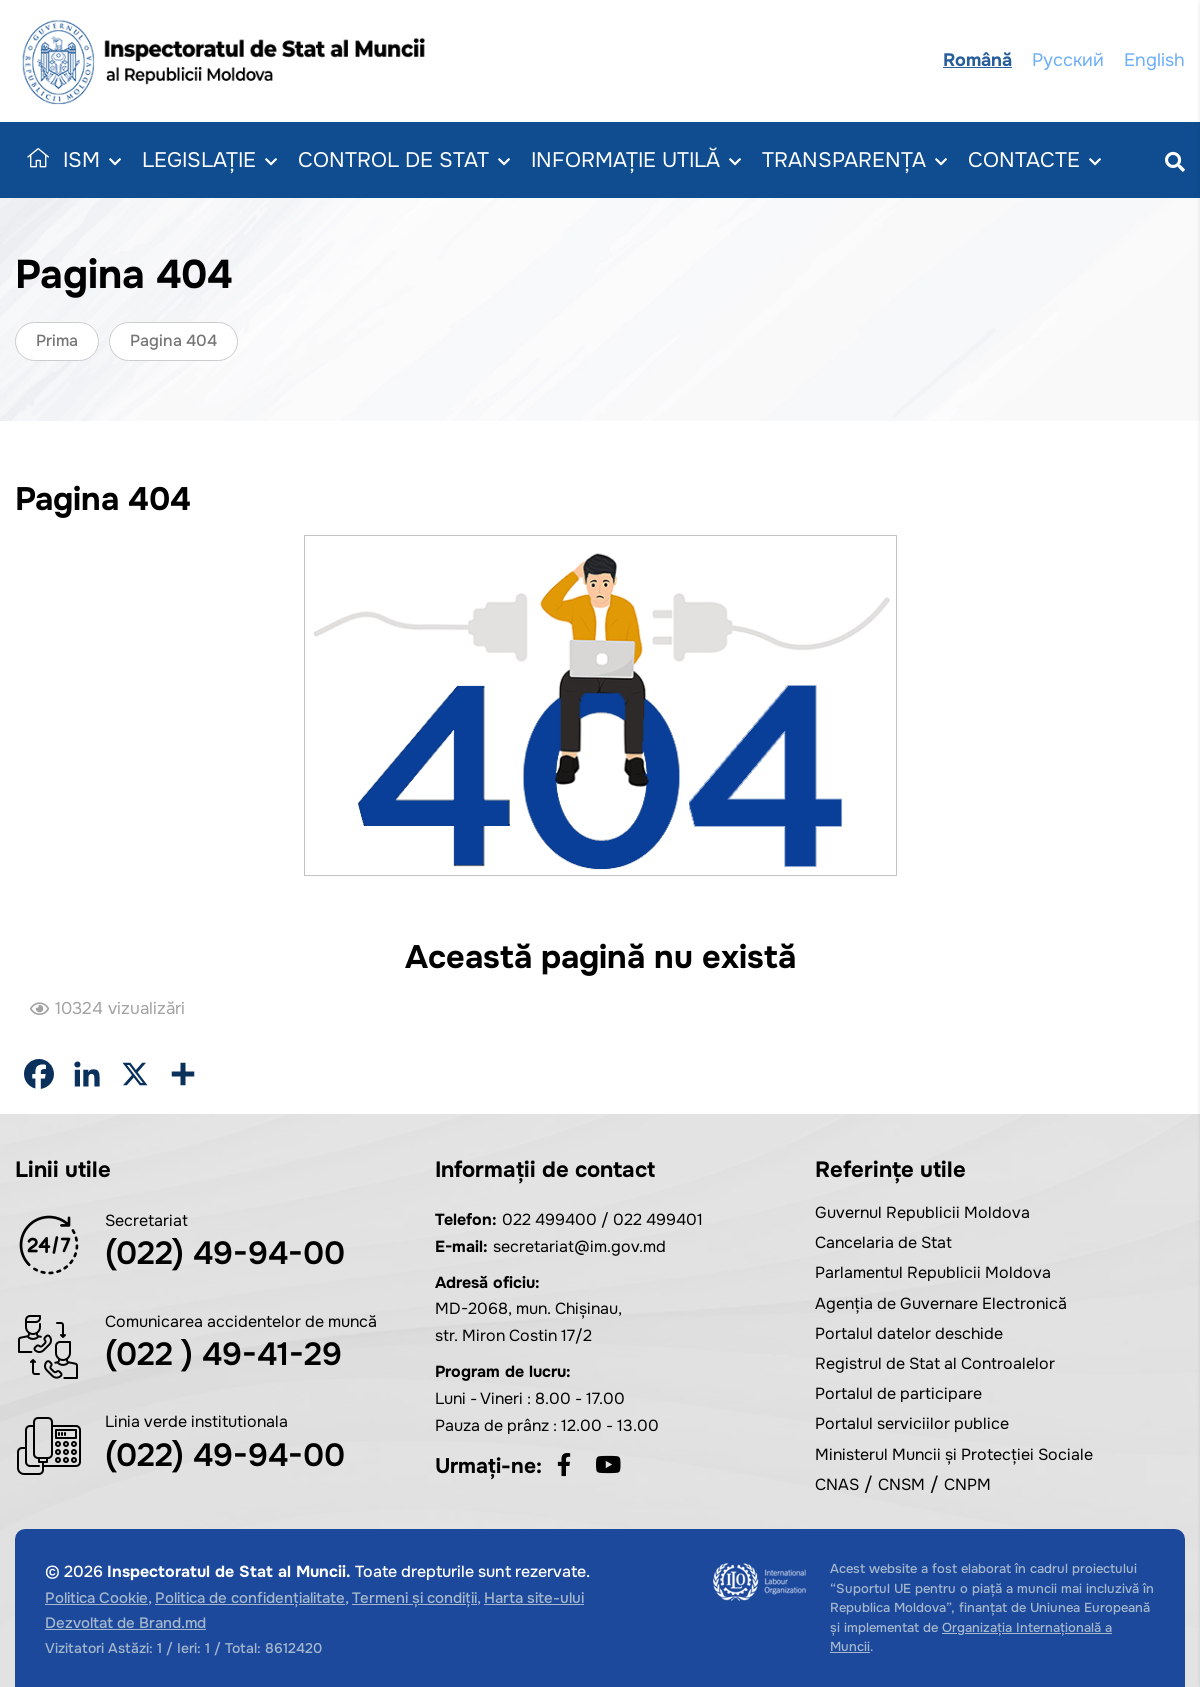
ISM (92, 161)
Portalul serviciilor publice (912, 1423)
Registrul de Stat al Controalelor (935, 1363)
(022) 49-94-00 (225, 1253)
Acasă (34, 160)
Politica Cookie (96, 1598)
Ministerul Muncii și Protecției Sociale (954, 1454)
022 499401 (658, 1219)
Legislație (209, 161)
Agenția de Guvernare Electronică (941, 1303)
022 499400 (549, 1219)
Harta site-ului (534, 1598)
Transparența (854, 161)
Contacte (1034, 161)
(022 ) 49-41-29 (223, 1354)
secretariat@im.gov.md (579, 1246)
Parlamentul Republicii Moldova (933, 1272)
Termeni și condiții (414, 1598)
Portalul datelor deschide (909, 1333)
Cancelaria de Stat (883, 1242)
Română (977, 60)
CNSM (901, 1484)
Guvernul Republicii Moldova (922, 1212)
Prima (57, 340)
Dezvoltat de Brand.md (125, 1623)
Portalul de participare (898, 1393)
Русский (1068, 60)
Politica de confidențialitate (250, 1598)
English (1154, 60)
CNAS (837, 1484)
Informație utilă (636, 161)
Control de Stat (404, 161)
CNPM (967, 1484)
